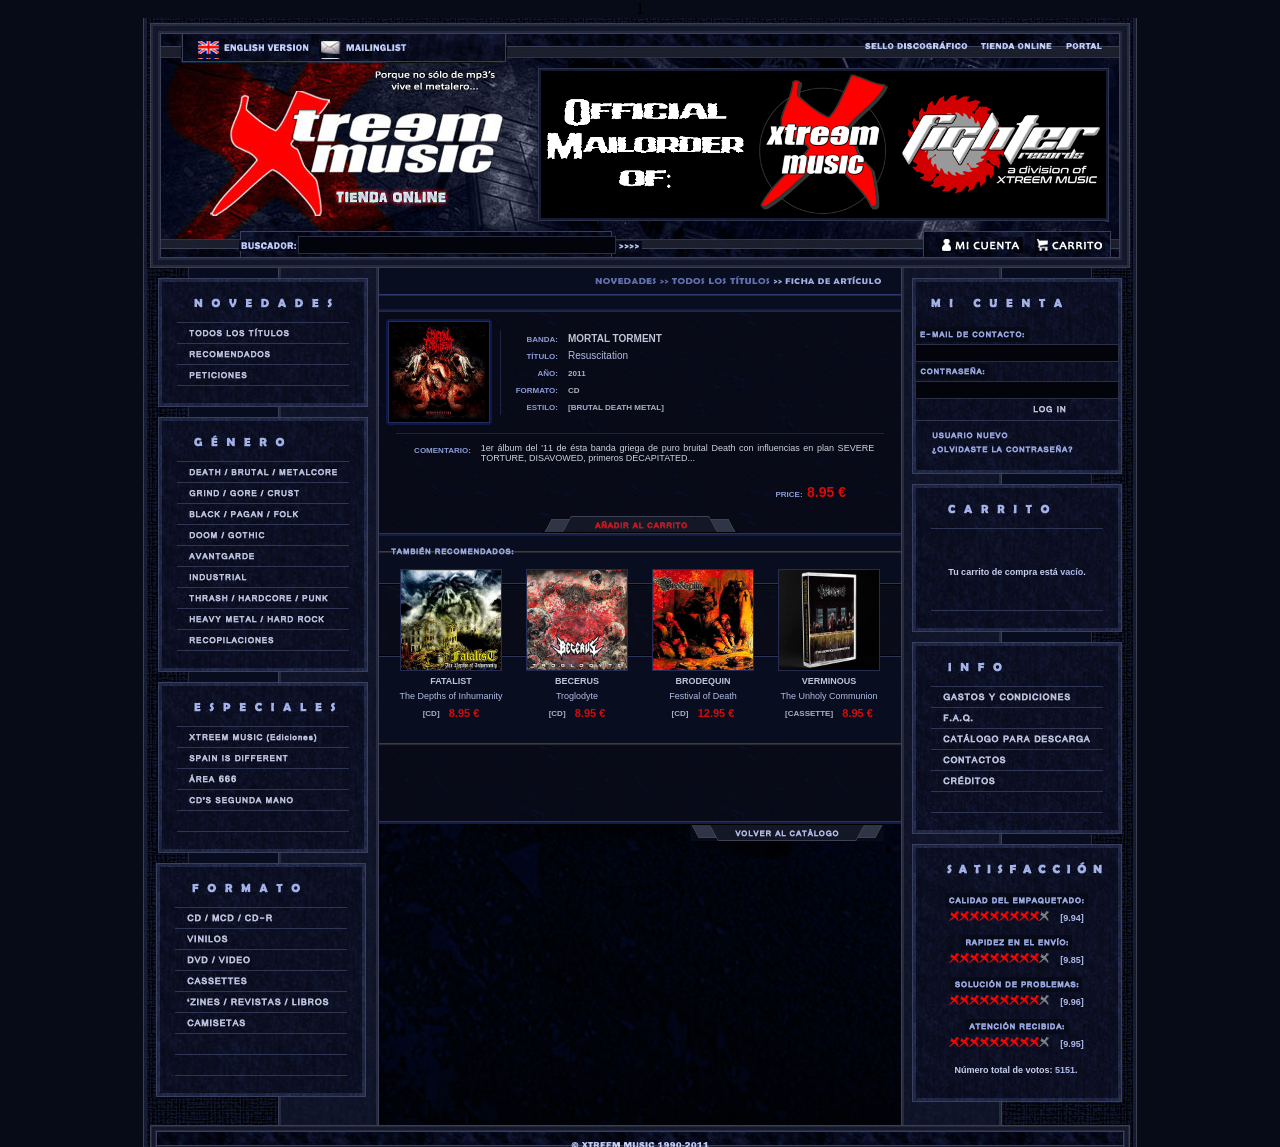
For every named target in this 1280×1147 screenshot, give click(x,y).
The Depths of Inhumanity (450, 696)
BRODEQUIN (702, 681)
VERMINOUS (829, 681)
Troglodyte (577, 696)
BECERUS (577, 681)
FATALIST (451, 681)
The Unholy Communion (828, 696)
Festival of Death (703, 696)
